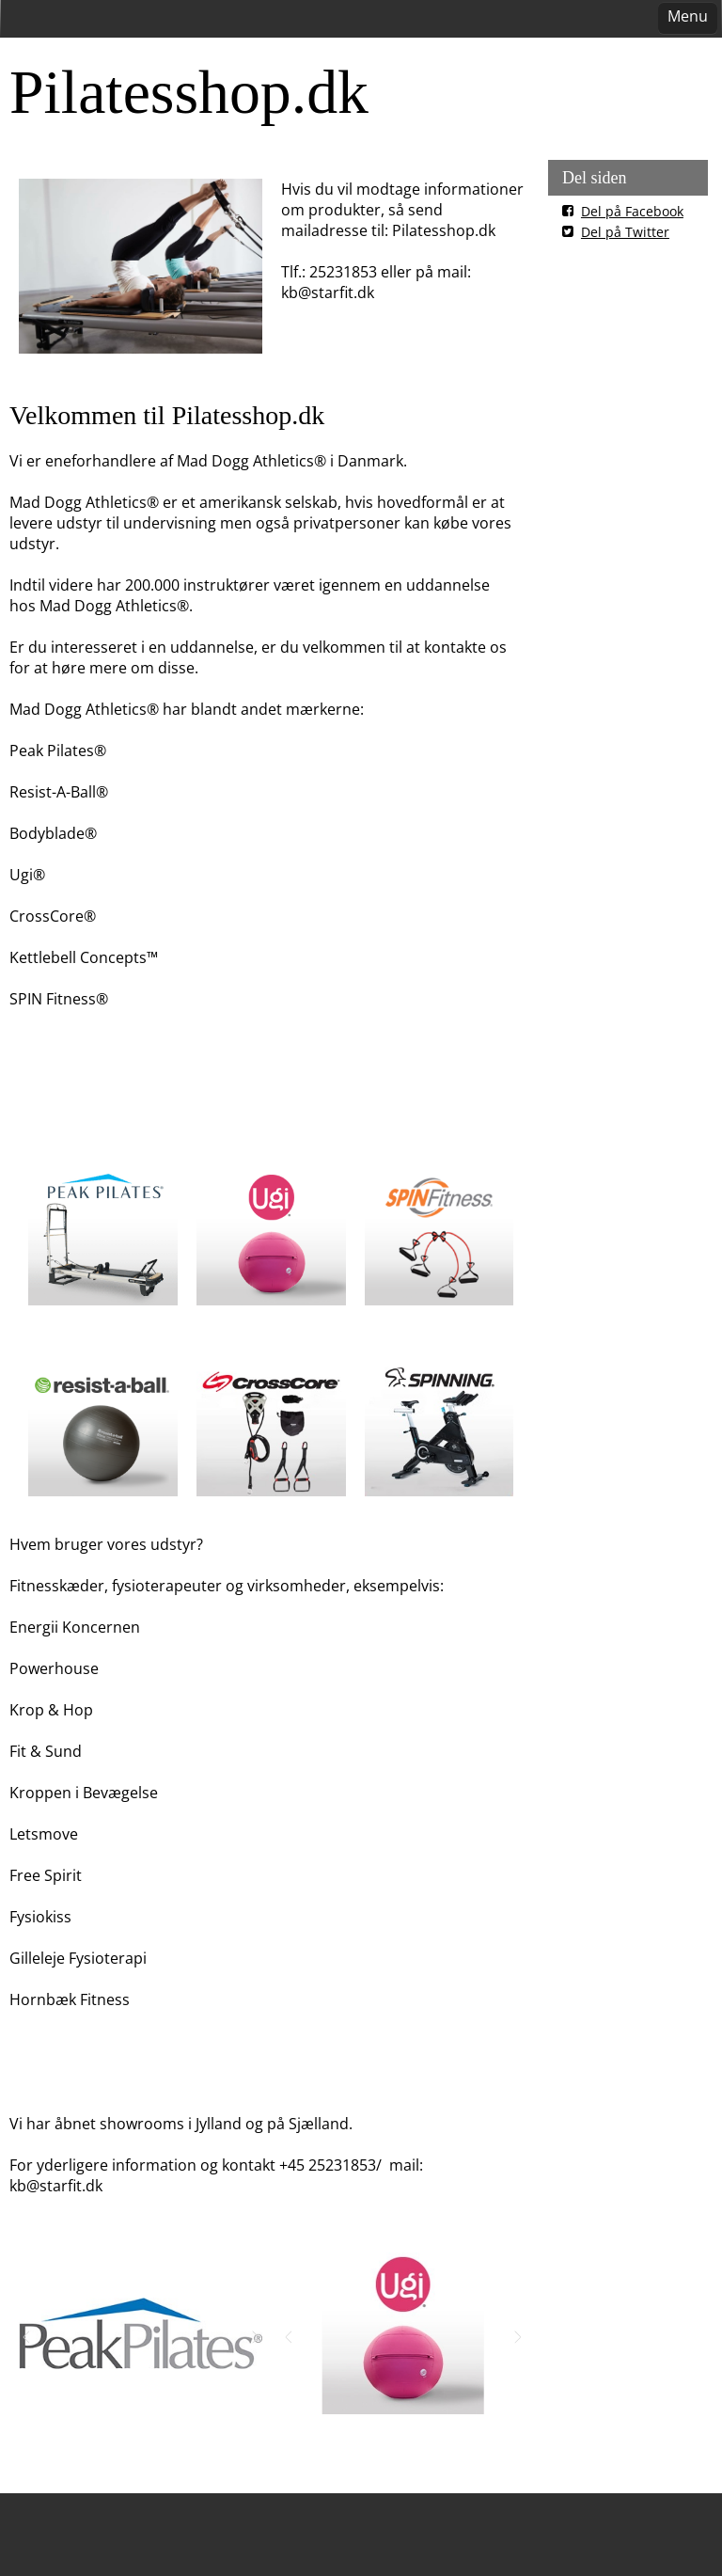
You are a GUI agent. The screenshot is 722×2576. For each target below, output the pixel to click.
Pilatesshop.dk (189, 91)
